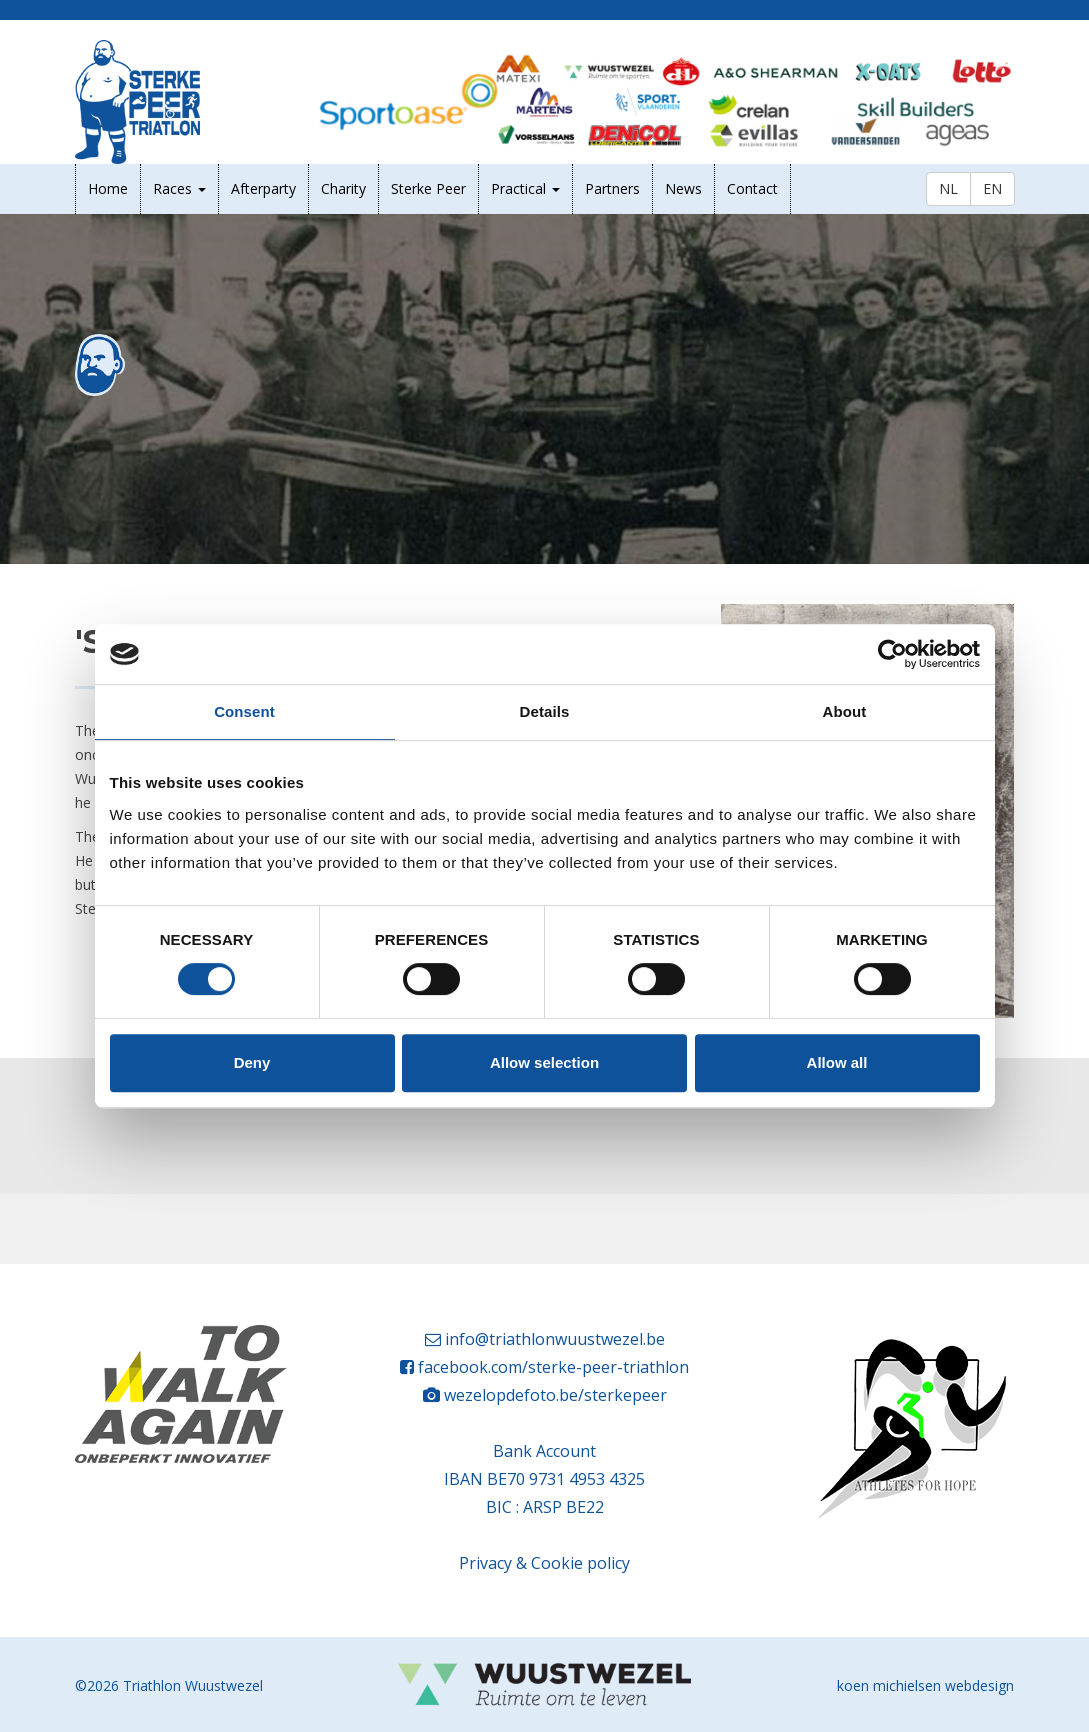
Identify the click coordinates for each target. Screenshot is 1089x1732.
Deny (252, 1062)
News (683, 188)
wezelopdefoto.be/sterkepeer (555, 1395)
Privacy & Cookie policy (544, 1563)
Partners (612, 188)
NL (948, 188)
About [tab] (845, 711)
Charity (343, 188)
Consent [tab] (244, 711)
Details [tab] (545, 711)
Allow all (837, 1062)
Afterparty (263, 188)
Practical (525, 188)
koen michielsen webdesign (925, 1685)
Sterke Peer (428, 188)
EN (992, 188)
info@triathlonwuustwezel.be (555, 1339)
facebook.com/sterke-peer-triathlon (553, 1367)
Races (179, 188)
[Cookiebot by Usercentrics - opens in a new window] (892, 654)
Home (108, 188)
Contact (752, 188)
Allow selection (544, 1062)
